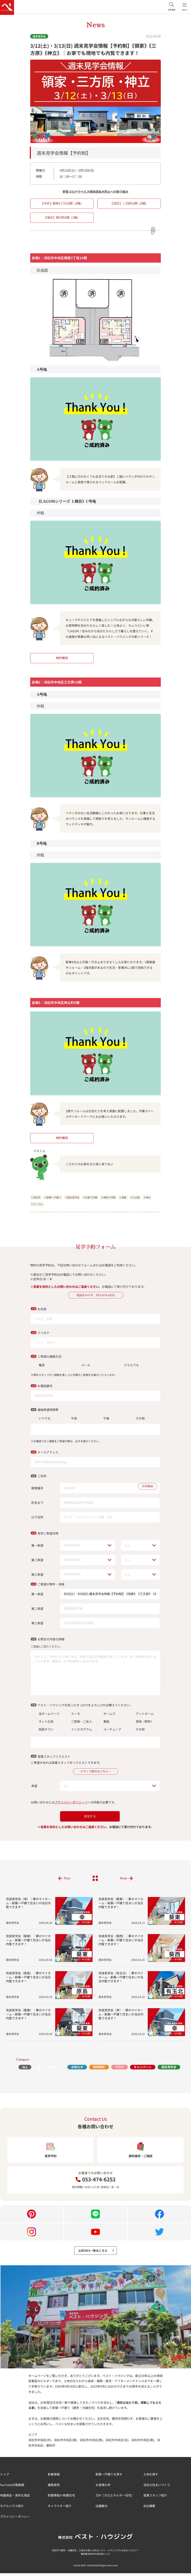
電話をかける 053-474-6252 (95, 1295)
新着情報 (54, 2477)
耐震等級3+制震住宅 (61, 2498)
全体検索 (168, 7)
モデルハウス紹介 (12, 2509)
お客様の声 (103, 2487)
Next (123, 1879)
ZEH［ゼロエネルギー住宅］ (115, 2498)
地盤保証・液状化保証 (15, 2498)
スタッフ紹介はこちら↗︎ (95, 1772)
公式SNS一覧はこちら (97, 2252)
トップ (4, 2477)
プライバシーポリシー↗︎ (71, 1803)
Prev (67, 1879)
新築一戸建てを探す (109, 2477)
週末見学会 (39, 36)
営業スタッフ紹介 (155, 2498)
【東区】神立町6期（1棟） (62, 217)
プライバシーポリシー (15, 2519)
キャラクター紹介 (59, 2509)
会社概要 (149, 2509)
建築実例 (54, 2487)
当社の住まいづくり (156, 2487)
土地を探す (150, 2477)
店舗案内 (101, 2509)
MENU (183, 7)
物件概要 (62, 658)
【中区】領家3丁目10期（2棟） (62, 203)
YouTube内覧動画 (12, 2487)
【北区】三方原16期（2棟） (129, 203)
